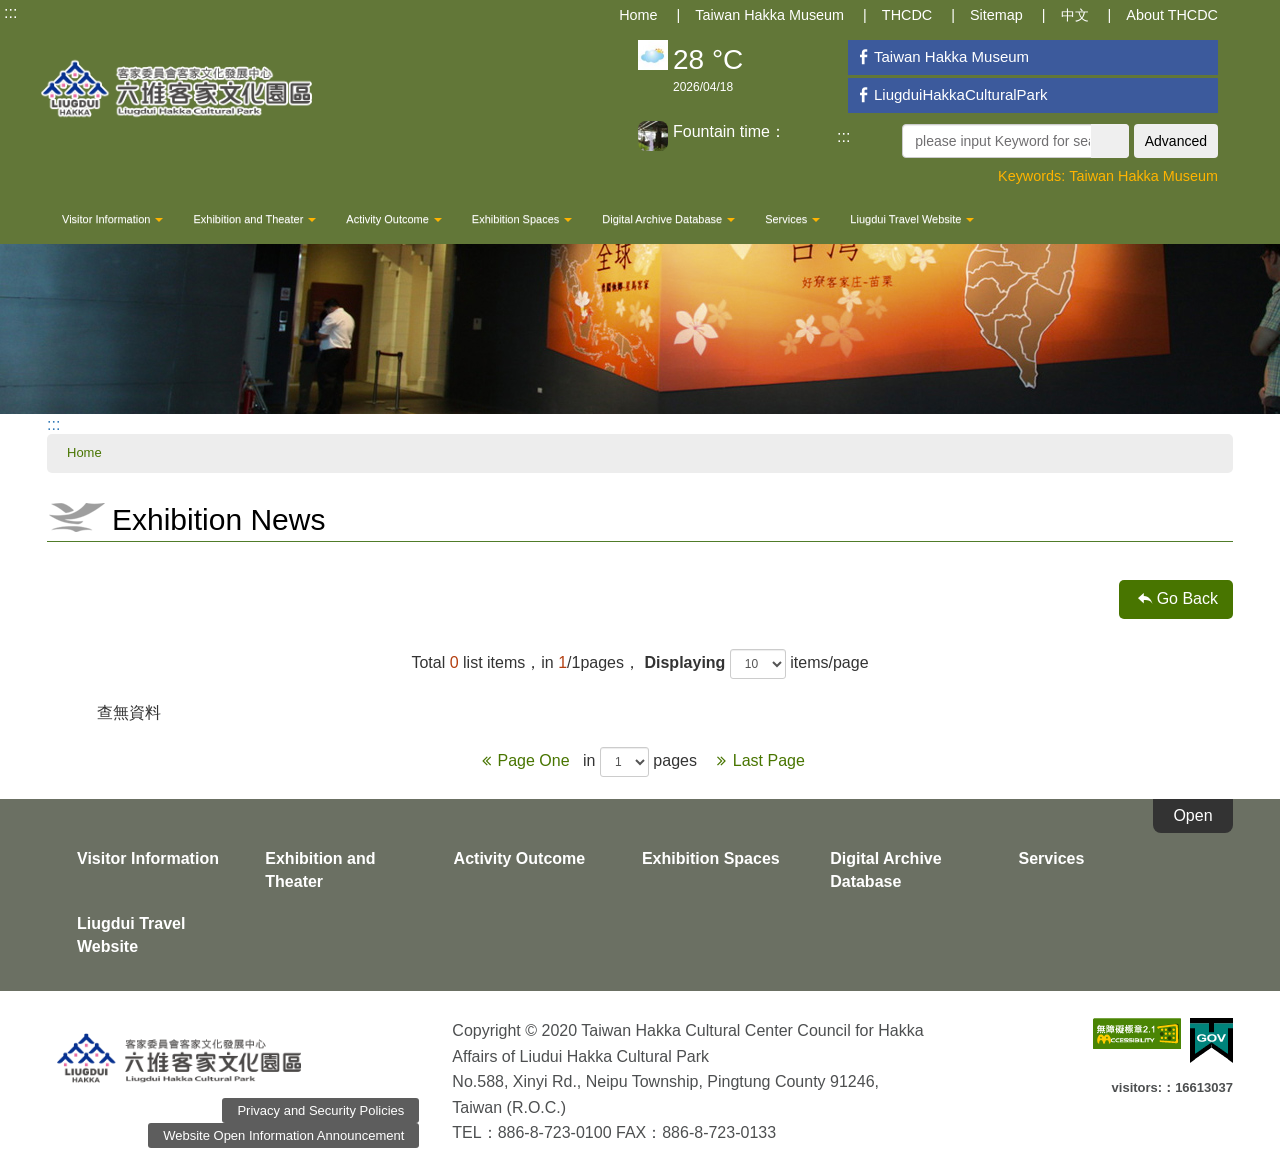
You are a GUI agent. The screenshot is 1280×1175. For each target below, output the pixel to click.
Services (792, 219)
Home (638, 15)
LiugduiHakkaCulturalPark (950, 94)
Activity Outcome (394, 219)
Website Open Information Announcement (283, 1135)
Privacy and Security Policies (320, 1110)
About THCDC (1172, 15)
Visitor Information (112, 219)
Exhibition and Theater (254, 219)
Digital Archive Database (668, 219)
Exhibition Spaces (522, 219)
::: (10, 12)
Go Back (1187, 598)
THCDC (907, 15)
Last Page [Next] (757, 760)
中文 (1075, 15)
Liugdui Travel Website (912, 219)
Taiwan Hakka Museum (769, 15)
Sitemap (996, 15)
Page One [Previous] (524, 760)
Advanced (1176, 141)
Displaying (684, 662)
